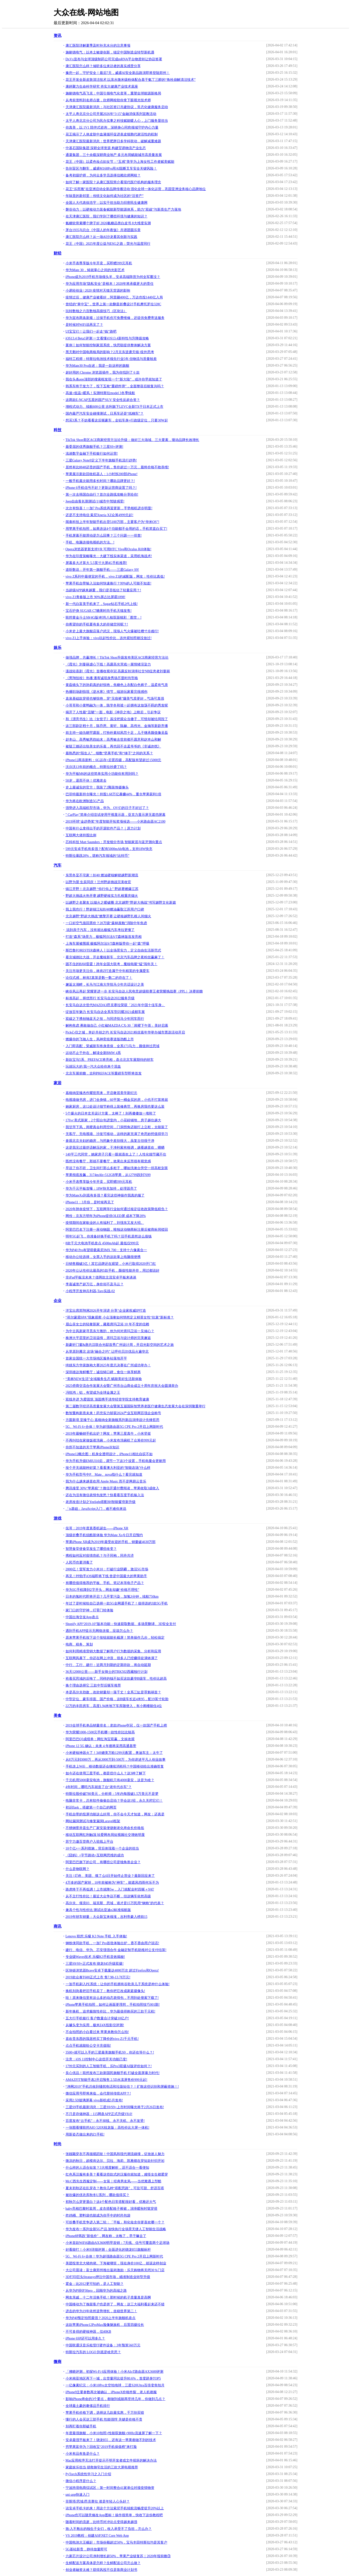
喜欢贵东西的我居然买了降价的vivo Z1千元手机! (102, 2039)
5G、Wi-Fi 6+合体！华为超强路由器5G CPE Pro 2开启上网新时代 (114, 1427)
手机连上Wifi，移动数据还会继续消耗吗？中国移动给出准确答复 (115, 1766)
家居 (57, 1083)
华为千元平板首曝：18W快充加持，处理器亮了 (101, 1188)
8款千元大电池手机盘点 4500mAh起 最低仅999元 (102, 1243)
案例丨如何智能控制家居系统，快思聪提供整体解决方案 (108, 345)
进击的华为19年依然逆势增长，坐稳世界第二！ (101, 2311)
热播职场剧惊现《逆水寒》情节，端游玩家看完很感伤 (106, 692)
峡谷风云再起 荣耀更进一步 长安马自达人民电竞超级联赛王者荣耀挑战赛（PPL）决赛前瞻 (134, 991)
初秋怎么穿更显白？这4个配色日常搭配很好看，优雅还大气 (111, 2202)
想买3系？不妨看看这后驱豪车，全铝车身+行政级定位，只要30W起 (117, 420)
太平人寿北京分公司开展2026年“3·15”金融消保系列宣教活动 (111, 114)
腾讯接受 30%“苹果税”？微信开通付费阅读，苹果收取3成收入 (112, 1488)
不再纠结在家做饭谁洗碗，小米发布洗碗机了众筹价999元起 (111, 1440)
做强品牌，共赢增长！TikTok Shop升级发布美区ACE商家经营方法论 (117, 657)
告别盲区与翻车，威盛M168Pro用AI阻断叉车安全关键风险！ (111, 168)
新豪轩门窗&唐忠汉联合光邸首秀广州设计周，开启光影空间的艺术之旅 (120, 1345)
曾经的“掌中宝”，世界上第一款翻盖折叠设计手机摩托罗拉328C (113, 304)
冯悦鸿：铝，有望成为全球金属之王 (93, 1392)
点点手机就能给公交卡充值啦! (88, 2045)
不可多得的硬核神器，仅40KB (88, 2331)
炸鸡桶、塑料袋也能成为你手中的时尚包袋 (98, 2215)
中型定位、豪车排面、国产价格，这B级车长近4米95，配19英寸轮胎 (117, 1699)
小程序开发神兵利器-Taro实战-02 (90, 1291)
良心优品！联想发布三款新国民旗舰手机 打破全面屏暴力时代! (113, 2073)
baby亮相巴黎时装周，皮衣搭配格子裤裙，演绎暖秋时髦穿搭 (111, 2208)
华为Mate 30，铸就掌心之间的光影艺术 (95, 270)
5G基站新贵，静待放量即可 (86, 2549)
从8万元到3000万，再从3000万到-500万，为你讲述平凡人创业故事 (116, 1759)
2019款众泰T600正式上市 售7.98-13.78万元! (98, 1977)
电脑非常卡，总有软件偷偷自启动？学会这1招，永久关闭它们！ (114, 1800)
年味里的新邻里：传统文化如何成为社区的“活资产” (105, 196)
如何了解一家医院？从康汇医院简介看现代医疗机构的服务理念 (113, 182)
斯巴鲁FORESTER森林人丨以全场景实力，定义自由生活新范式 (113, 950)
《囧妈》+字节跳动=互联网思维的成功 (95, 1855)
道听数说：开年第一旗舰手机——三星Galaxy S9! (102, 570)
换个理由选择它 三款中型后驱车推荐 (93, 1685)
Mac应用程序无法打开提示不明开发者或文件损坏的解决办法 (111, 2460)
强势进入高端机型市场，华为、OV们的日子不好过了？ (107, 808)
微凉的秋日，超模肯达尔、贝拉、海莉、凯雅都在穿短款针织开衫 (115, 2161)
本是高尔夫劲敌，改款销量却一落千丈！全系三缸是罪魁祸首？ (113, 1692)
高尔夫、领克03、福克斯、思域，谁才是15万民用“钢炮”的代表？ (115, 1903)
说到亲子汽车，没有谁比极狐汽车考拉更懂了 (100, 930)
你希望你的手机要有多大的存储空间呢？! (97, 624)
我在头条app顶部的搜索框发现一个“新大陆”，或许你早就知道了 (114, 379)
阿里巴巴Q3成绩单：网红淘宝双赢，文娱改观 (100, 1739)
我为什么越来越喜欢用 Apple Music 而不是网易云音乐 (106, 1481)
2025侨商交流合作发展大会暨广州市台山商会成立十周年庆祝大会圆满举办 (122, 1386)
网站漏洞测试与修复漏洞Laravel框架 (93, 1821)
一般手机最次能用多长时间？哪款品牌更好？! (100, 481)
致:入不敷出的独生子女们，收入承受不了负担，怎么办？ (109, 2529)
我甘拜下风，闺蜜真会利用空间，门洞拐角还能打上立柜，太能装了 (117, 1127)
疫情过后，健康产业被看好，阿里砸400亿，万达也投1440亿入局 (114, 297)
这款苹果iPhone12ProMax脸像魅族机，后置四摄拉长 (105, 2325)
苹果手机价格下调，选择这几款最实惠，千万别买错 (105, 2412)
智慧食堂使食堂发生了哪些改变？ (91, 1549)
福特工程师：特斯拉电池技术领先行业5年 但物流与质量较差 (111, 359)
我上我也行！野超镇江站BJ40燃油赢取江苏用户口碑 (105, 909)
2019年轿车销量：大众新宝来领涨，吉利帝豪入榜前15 (106, 1917)
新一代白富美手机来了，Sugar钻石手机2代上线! (102, 604)
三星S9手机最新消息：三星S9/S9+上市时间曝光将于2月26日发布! (115, 2107)
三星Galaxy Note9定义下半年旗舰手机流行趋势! (101, 460)
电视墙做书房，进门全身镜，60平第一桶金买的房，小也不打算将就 (117, 1100)
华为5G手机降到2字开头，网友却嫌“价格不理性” (102, 1590)
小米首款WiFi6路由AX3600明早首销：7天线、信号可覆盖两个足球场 (117, 2243)
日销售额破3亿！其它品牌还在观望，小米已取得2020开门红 (111, 1264)
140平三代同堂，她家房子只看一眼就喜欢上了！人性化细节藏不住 (116, 1154)
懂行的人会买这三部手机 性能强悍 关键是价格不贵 (104, 2419)
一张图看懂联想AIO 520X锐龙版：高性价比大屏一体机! (107, 2127)
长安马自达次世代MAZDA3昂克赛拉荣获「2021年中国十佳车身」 (115, 1005)
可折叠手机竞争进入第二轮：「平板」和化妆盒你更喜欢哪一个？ (115, 2222)
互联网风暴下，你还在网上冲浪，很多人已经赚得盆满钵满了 (112, 1658)
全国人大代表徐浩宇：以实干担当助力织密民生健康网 (106, 202)
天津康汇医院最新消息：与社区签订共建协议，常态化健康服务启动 (117, 107)
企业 (57, 1300)
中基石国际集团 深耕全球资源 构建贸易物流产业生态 (106, 148)
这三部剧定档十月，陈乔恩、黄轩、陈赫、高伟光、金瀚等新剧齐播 (117, 726)
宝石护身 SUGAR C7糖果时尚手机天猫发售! (99, 611)
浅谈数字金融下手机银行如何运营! (92, 453)
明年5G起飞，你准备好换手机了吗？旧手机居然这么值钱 (109, 1236)
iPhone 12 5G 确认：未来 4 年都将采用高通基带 (101, 1746)
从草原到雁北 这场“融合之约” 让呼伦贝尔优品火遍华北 (107, 1351)
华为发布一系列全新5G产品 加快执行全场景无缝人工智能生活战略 (116, 2229)
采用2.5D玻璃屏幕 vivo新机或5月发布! (94, 2100)
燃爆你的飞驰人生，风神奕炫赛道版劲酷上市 (100, 1039)
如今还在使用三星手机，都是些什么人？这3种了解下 (106, 1773)
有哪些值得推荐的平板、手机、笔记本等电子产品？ (105, 1583)
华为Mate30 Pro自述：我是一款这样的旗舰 (97, 366)
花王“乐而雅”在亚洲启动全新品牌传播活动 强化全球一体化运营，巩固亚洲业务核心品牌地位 (136, 189)
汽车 (57, 865)
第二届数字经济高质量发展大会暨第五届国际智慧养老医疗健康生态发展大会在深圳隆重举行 (135, 1406)
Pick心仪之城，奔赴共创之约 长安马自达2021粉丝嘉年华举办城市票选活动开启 (125, 1032)
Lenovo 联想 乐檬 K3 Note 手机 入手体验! (96, 1936)
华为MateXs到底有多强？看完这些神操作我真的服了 (105, 1195)
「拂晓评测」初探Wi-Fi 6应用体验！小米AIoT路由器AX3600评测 (115, 2371)
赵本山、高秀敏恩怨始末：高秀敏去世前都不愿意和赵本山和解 (113, 739)
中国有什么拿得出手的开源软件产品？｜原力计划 (103, 828)
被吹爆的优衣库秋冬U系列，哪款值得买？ (97, 2195)
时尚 (57, 2144)
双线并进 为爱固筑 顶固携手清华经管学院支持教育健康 (107, 1399)
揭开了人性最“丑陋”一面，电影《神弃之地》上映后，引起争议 (113, 712)
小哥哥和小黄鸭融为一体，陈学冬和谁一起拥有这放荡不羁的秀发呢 (117, 705)
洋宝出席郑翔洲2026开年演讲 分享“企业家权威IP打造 (106, 1310)
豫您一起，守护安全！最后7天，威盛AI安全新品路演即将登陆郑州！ (118, 73)
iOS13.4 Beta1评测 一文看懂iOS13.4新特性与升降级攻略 (107, 338)
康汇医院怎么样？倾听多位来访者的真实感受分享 (103, 66)
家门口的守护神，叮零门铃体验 (89, 1610)
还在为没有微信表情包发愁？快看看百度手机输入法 (105, 1495)
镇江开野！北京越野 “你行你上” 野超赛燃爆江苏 (102, 889)
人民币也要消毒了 (79, 1562)
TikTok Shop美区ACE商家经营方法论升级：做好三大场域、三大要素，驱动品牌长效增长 (132, 440)
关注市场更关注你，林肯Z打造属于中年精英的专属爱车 (108, 971)
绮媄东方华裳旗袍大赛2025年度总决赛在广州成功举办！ (108, 1365)
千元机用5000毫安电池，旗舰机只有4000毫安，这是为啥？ (110, 1780)
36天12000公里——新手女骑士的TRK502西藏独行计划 (106, 1672)
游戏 (57, 1518)
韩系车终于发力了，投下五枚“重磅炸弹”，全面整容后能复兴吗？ (115, 386)
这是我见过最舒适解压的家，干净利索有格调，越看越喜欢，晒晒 (115, 1147)
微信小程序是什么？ (81, 2481)
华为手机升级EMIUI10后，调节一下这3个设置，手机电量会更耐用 (116, 1461)
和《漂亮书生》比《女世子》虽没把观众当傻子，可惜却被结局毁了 (117, 719)
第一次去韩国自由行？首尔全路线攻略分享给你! (102, 494)
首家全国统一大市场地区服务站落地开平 (96, 1358)
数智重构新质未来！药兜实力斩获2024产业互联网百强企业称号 (113, 1413)
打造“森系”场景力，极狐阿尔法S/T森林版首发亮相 (104, 937)
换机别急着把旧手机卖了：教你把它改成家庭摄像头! (105, 1991)
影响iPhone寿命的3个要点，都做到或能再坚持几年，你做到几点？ (116, 2399)
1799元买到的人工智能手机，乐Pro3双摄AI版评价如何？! (109, 2066)
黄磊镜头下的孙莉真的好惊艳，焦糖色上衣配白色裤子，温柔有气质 (117, 685)
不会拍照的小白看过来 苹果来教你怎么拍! (97, 2032)
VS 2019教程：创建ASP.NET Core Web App (97, 2535)
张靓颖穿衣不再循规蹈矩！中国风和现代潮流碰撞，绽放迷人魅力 (115, 2154)
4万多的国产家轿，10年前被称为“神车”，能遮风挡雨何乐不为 (112, 1882)
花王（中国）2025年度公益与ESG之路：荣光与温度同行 (108, 243)
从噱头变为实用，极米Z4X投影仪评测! (95, 2025)
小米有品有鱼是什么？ (83, 2453)
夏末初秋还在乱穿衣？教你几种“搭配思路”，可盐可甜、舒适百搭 (115, 2188)
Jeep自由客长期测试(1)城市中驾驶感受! (95, 501)
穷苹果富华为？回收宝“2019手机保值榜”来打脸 (101, 2447)
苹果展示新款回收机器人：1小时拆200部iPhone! (102, 474)
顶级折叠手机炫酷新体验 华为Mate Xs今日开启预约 (104, 1535)
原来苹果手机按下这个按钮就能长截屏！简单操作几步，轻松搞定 (115, 1637)
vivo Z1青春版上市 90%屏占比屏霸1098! (96, 597)
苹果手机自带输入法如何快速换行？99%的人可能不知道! (108, 583)
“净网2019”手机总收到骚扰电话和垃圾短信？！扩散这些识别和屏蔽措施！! (122, 2086)
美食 (57, 1715)
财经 (57, 253)
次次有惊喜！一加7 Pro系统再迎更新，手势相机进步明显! (109, 508)
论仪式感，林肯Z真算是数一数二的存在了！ (99, 978)
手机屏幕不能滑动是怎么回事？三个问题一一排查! (104, 535)
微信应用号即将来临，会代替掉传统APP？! (98, 2093)
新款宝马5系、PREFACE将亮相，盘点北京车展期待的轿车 (110, 1060)
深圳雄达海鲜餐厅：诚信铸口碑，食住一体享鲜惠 (103, 1372)
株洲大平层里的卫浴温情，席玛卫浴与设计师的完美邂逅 (108, 1338)
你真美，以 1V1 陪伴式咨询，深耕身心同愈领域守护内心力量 (112, 127)
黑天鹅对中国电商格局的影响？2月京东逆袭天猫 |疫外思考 (110, 352)
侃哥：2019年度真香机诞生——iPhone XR (97, 1528)
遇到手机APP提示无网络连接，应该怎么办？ (99, 1631)
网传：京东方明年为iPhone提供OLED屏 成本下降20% (106, 1216)
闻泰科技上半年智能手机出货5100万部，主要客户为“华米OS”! (112, 522)
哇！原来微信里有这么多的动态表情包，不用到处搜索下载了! (112, 1998)
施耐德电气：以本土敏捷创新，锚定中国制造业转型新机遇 (110, 52)
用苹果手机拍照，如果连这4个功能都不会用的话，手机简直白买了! (116, 529)
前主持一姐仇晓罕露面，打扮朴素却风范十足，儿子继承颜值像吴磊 (117, 733)
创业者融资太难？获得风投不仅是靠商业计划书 (101, 2570)
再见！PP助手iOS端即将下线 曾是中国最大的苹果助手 (106, 1576)
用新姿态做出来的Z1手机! (85, 2134)
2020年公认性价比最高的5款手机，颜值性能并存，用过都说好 (112, 1270)
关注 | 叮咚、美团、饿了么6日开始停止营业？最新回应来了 (110, 1876)
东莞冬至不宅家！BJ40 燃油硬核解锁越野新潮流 (102, 875)
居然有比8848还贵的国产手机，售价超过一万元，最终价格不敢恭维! (117, 467)
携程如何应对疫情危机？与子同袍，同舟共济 (100, 1555)
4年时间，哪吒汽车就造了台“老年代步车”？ (99, 1787)
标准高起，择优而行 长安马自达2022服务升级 (100, 998)
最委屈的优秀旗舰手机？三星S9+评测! (94, 447)
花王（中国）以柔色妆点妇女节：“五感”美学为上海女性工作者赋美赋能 (120, 162)
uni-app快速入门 (78, 2494)
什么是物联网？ (77, 1869)
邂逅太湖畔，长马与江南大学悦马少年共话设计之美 (105, 984)
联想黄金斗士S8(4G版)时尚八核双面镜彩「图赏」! (104, 617)
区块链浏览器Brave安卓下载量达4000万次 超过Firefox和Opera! (112, 1970)
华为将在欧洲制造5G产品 (85, 801)
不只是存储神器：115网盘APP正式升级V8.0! (99, 2114)
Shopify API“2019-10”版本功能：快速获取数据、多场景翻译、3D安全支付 (121, 1624)
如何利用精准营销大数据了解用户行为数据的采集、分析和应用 (113, 1651)
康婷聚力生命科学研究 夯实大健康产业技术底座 (102, 86)
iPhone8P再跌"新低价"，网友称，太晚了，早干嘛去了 (106, 2236)
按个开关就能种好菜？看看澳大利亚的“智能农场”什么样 (108, 1468)
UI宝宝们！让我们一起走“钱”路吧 (91, 331)
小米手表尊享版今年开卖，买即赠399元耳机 (99, 263)
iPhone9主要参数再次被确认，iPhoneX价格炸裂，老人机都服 (111, 2392)
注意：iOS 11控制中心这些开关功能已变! (96, 2059)
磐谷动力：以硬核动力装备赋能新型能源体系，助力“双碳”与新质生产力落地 (123, 209)
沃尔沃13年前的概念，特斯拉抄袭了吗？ (96, 767)
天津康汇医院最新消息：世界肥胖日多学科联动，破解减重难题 (113, 141)
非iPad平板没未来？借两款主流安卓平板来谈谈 (101, 1277)
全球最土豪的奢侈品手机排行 (88, 2406)
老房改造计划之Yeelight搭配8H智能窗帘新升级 (101, 1502)
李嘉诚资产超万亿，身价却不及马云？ (95, 1284)
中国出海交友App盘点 (82, 1617)
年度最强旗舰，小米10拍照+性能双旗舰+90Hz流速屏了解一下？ (114, 2433)
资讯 (57, 35)
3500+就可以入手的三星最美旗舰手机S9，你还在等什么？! (110, 2052)
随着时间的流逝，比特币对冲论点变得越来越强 (101, 2522)
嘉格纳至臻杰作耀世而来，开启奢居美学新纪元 (101, 1093)
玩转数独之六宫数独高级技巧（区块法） (96, 311)
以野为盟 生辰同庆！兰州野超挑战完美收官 (98, 882)
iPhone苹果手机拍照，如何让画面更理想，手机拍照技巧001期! (113, 2004)
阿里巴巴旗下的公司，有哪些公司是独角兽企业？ (103, 1862)
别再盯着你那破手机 (81, 2426)
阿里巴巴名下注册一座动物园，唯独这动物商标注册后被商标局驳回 (117, 1229)
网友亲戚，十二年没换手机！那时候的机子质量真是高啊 (108, 2297)
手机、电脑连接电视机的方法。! (90, 542)
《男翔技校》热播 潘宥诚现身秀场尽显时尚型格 (102, 678)
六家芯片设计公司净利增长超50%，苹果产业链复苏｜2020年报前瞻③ (118, 2556)
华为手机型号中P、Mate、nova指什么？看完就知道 (104, 1474)
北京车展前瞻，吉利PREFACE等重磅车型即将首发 (104, 1073)
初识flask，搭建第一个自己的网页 (91, 1807)
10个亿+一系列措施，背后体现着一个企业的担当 (102, 1848)
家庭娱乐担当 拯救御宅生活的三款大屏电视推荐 (102, 2467)
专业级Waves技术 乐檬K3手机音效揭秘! (95, 1957)
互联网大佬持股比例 (81, 835)
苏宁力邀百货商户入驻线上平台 (89, 1841)
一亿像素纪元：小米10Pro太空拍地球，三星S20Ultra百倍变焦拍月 (115, 2385)
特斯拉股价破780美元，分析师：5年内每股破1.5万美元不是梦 (112, 1794)
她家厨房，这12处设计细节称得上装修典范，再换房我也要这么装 (115, 1106)
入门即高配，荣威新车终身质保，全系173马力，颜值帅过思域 (112, 1046)
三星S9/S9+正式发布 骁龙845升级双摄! (95, 1963)
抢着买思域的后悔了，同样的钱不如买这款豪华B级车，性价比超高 (116, 1678)
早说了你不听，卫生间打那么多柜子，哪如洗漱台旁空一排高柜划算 (117, 1168)
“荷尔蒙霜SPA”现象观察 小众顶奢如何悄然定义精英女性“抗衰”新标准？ (120, 1317)
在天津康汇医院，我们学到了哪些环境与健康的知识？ (106, 216)
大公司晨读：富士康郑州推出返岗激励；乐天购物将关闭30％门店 (115, 2270)
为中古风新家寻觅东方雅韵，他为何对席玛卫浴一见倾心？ (110, 1331)
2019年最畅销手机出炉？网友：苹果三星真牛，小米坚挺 (108, 1433)
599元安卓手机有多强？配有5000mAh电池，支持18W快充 (109, 849)
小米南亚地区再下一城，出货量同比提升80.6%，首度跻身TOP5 (113, 2378)
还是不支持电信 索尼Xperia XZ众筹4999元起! (99, 515)
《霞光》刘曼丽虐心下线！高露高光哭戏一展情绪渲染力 (108, 664)
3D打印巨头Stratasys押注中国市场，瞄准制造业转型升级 (108, 2277)
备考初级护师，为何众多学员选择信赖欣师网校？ (103, 175)
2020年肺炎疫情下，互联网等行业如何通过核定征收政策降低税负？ (117, 1209)
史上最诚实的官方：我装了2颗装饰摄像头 (97, 787)
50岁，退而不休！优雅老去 (86, 780)
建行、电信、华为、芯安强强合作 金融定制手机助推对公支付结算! (116, 1950)
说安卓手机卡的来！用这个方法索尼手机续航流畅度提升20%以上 (115, 2508)
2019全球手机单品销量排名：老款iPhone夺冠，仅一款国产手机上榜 (116, 1725)
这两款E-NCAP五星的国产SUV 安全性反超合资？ (103, 400)
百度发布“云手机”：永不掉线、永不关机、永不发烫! (105, 2121)
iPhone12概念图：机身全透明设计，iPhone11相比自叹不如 (109, 1454)
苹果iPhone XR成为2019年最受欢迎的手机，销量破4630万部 (111, 1542)
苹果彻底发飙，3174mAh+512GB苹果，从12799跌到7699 (108, 1175)
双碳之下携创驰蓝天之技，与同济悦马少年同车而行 (105, 1019)
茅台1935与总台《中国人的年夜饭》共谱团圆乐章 (103, 230)
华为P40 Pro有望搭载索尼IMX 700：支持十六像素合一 (106, 1250)
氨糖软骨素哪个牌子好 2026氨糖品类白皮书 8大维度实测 (108, 223)
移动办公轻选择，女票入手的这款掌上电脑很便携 (103, 1257)
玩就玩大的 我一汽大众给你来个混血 (93, 1066)
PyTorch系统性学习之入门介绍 (88, 2474)
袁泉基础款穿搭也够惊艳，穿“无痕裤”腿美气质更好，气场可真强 (115, 698)
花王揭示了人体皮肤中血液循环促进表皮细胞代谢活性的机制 (112, 134)
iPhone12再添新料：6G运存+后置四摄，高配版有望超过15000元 (113, 760)
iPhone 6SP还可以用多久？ (85, 2338)
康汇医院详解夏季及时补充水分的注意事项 (98, 45)
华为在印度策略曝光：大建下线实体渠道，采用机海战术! (109, 556)
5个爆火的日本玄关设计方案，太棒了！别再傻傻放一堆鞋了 (111, 1113)
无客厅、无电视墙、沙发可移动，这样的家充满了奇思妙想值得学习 (117, 1134)
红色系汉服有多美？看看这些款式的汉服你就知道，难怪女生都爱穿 (117, 2174)
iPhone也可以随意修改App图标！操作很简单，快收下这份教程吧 (114, 2515)
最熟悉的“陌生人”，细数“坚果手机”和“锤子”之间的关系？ (109, 753)
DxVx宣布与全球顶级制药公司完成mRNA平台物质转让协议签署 (114, 59)
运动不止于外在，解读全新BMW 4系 (93, 1053)
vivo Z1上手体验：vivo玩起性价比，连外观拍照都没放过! (109, 638)
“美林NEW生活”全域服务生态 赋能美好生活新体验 (104, 1379)
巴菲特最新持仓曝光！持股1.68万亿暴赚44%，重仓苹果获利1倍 (113, 794)
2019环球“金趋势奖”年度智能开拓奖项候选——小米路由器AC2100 (116, 821)
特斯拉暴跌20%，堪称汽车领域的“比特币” (97, 856)
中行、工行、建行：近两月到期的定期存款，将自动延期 (108, 1665)
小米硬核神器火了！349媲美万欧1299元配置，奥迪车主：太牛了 (114, 1753)
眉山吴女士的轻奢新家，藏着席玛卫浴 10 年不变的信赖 (107, 1324)
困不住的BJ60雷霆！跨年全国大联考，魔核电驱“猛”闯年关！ (111, 964)
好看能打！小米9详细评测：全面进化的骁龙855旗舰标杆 (108, 2249)
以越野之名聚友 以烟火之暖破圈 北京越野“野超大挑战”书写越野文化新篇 (121, 902)
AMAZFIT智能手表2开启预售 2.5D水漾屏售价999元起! (106, 2080)
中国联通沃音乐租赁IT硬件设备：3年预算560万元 (103, 2345)
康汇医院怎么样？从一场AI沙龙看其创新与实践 (101, 237)
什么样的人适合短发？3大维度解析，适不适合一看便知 (107, 2167)
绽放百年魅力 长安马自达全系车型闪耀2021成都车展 (105, 1012)
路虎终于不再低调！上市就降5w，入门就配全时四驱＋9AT (110, 1889)
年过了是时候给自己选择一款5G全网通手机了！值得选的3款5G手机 (117, 1603)
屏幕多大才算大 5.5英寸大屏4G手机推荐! (96, 563)
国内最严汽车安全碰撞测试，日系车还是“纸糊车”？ (105, 413)
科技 (57, 430)
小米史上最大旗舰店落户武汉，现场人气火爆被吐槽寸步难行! (112, 631)
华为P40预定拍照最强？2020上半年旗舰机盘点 (101, 2318)
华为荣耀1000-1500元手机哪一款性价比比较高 (100, 1732)
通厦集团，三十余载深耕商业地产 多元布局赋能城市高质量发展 (114, 155)
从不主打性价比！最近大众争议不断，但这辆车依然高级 (108, 1896)
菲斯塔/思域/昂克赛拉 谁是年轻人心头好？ (98, 2501)
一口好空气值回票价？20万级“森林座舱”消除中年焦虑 (106, 923)
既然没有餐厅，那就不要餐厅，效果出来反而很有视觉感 (108, 1161)
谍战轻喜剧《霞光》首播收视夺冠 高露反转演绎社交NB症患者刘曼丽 (118, 671)
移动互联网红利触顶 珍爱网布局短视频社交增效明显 (105, 1835)
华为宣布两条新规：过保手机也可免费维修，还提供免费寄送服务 (115, 318)
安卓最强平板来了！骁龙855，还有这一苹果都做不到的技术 (111, 2440)
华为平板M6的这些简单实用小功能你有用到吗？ (102, 774)
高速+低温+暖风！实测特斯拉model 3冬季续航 (100, 393)
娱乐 (57, 647)
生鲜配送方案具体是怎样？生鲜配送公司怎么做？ (103, 2563)
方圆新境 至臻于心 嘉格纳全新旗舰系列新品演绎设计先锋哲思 (112, 1420)
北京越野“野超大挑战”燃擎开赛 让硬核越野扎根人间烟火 (108, 916)
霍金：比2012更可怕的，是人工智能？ (95, 2284)
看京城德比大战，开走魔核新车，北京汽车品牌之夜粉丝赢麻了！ (115, 957)
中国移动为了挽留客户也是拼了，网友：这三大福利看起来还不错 (115, 2304)
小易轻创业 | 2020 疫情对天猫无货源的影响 (98, 290)
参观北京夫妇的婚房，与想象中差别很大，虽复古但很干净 (110, 1141)
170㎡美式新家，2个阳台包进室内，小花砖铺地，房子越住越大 (113, 1120)
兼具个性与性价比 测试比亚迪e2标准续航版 (98, 1910)
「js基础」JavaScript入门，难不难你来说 (96, 1509)
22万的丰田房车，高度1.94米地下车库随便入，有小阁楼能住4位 (114, 1706)
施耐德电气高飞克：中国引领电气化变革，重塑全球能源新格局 (113, 93)
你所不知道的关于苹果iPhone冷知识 (92, 1447)
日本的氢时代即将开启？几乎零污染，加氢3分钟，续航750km (112, 1596)
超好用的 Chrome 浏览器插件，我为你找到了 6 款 (103, 372)
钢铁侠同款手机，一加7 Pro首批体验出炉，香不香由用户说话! (112, 1943)
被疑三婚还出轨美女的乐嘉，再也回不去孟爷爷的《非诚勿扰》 (113, 746)
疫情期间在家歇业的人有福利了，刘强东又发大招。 (105, 1223)
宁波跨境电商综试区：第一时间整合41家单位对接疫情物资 (110, 2488)
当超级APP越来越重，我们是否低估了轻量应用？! (103, 590)
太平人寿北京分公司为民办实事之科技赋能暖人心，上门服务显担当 (117, 121)
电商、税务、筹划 (79, 1644)
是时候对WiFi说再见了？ (84, 325)
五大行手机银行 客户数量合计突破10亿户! (97, 2018)
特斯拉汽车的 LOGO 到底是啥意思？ (93, 2352)
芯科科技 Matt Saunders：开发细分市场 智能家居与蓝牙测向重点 (114, 842)
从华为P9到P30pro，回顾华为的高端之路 (96, 2290)
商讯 (57, 1926)
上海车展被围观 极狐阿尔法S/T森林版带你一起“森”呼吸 (107, 943)
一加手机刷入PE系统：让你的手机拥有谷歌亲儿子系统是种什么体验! (118, 1984)
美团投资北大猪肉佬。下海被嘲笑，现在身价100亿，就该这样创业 (116, 2263)
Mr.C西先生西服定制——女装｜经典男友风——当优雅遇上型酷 (113, 2181)
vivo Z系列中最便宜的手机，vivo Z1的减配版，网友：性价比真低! (115, 576)
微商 (57, 2362)
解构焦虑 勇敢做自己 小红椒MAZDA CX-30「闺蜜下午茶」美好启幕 (117, 1025)
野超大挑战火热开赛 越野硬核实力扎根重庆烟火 (102, 896)
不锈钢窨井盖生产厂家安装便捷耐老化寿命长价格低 (105, 1828)
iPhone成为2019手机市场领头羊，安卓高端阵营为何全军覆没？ (113, 277)
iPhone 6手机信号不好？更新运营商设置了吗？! (101, 488)
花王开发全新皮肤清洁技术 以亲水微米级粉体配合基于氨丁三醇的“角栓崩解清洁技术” (131, 80)
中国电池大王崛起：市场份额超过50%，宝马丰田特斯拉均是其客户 (116, 2542)
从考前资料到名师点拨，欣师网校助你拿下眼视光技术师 (108, 100)
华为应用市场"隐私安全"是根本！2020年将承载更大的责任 (110, 284)
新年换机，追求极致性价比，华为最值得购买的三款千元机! (111, 2011)
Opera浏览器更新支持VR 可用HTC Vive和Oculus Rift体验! (108, 549)
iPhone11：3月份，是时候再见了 (90, 1202)
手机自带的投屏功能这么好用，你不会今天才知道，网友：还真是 (115, 1814)
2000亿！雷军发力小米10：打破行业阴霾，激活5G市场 (107, 1569)
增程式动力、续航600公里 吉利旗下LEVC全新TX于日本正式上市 (115, 407)
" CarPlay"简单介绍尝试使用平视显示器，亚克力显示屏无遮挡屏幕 (116, 815)
